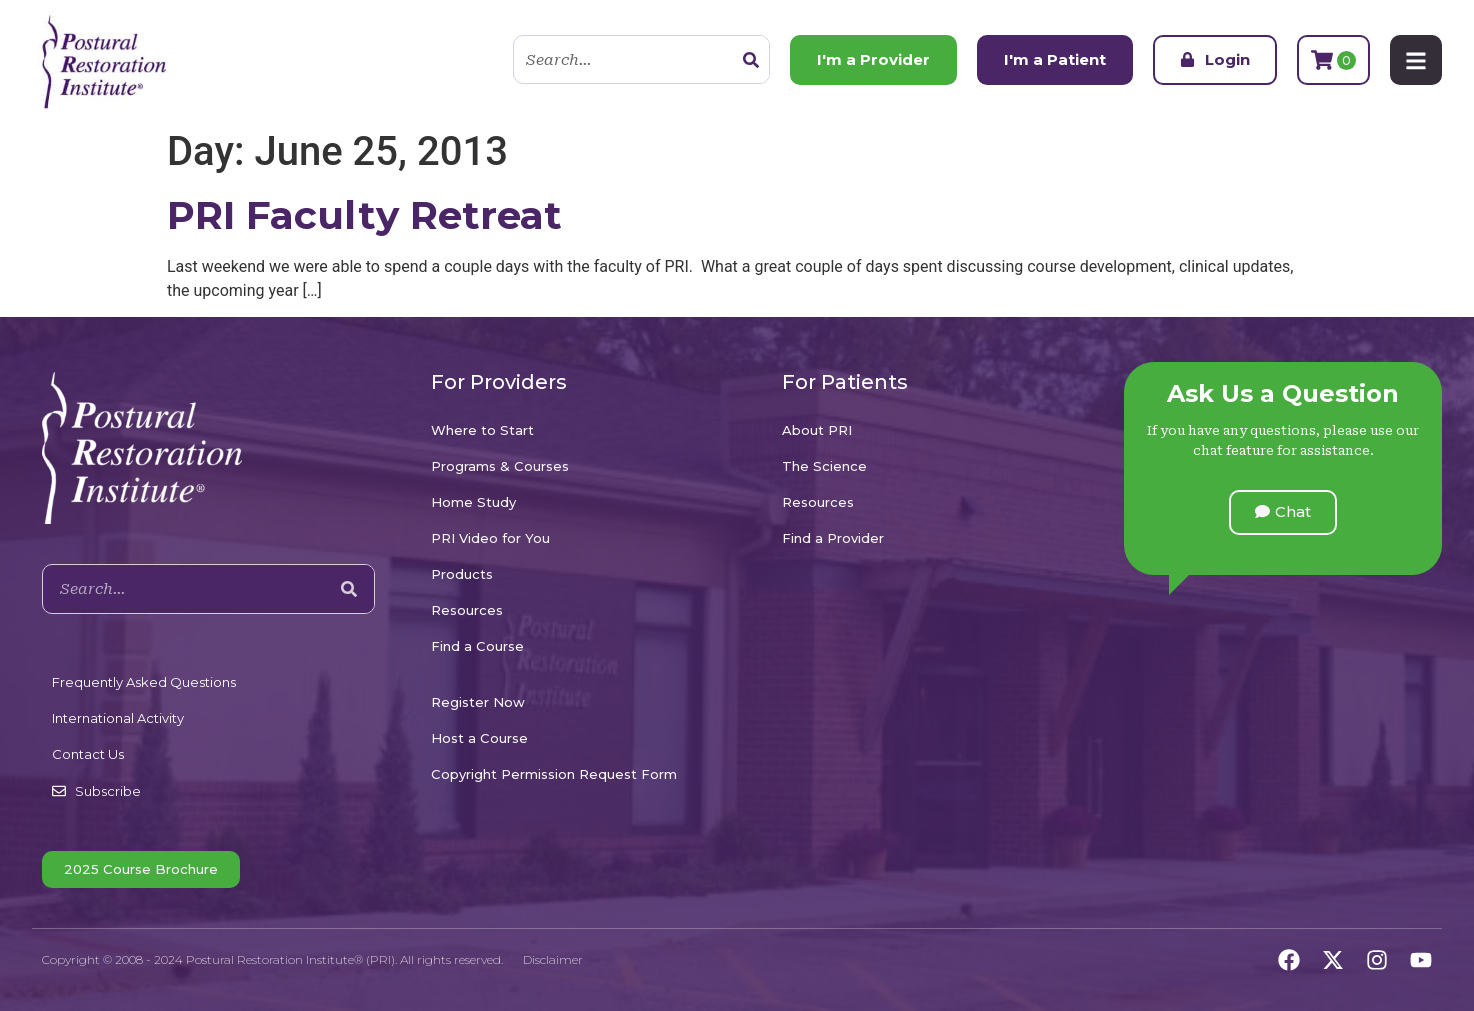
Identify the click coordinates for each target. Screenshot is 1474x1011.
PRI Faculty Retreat (364, 215)
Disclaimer (553, 959)
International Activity (118, 718)
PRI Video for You (490, 538)
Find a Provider (833, 538)
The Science (824, 466)
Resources (467, 610)
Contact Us (88, 754)
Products (462, 574)
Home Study (473, 502)
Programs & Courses (500, 466)
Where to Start (482, 430)
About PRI (817, 430)
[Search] (751, 60)
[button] (1283, 512)
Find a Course (477, 646)
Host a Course (479, 738)
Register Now (478, 702)
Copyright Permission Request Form (554, 774)
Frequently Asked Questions (144, 682)
